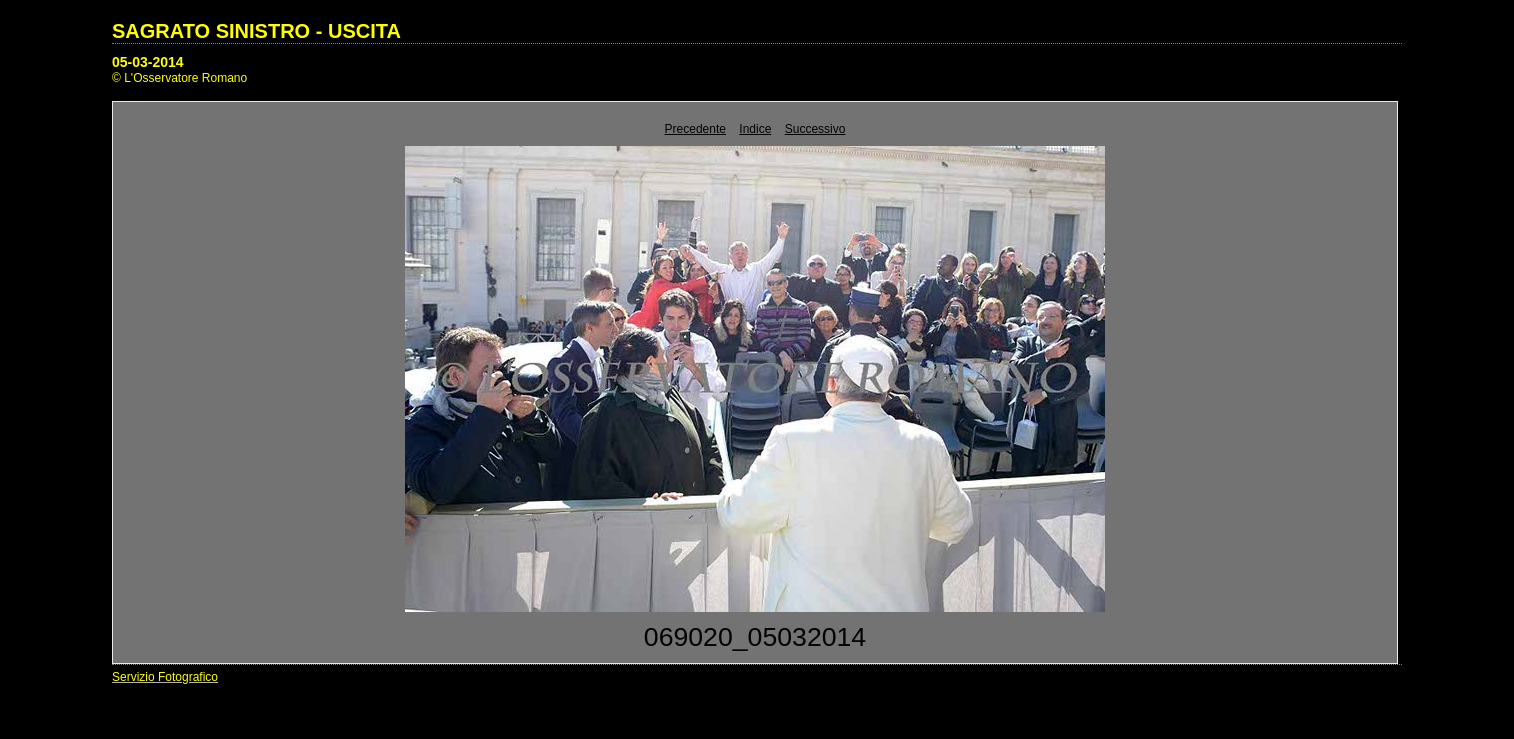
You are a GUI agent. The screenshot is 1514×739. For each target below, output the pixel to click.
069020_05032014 (755, 637)
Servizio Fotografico (165, 677)
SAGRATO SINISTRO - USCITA (256, 31)
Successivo (815, 129)
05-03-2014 (148, 62)
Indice (755, 129)
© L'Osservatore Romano (179, 78)
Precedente (695, 129)
